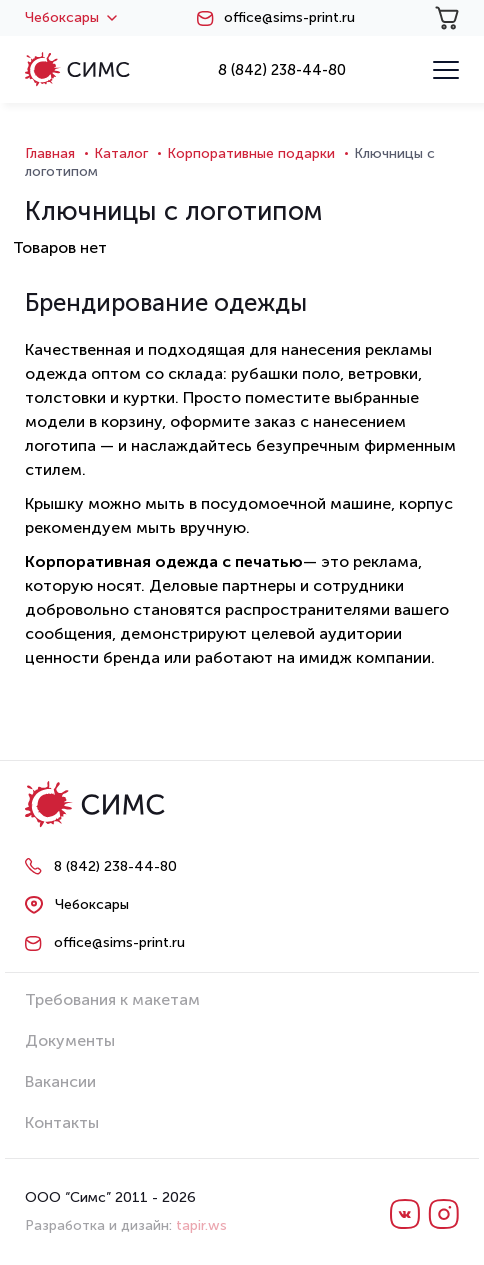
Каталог (121, 153)
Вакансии (60, 1081)
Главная (50, 153)
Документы (70, 1040)
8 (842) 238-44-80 (282, 70)
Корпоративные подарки (251, 153)
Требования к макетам (112, 999)
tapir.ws (201, 1225)
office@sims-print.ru (289, 18)
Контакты (62, 1122)
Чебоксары (71, 18)
